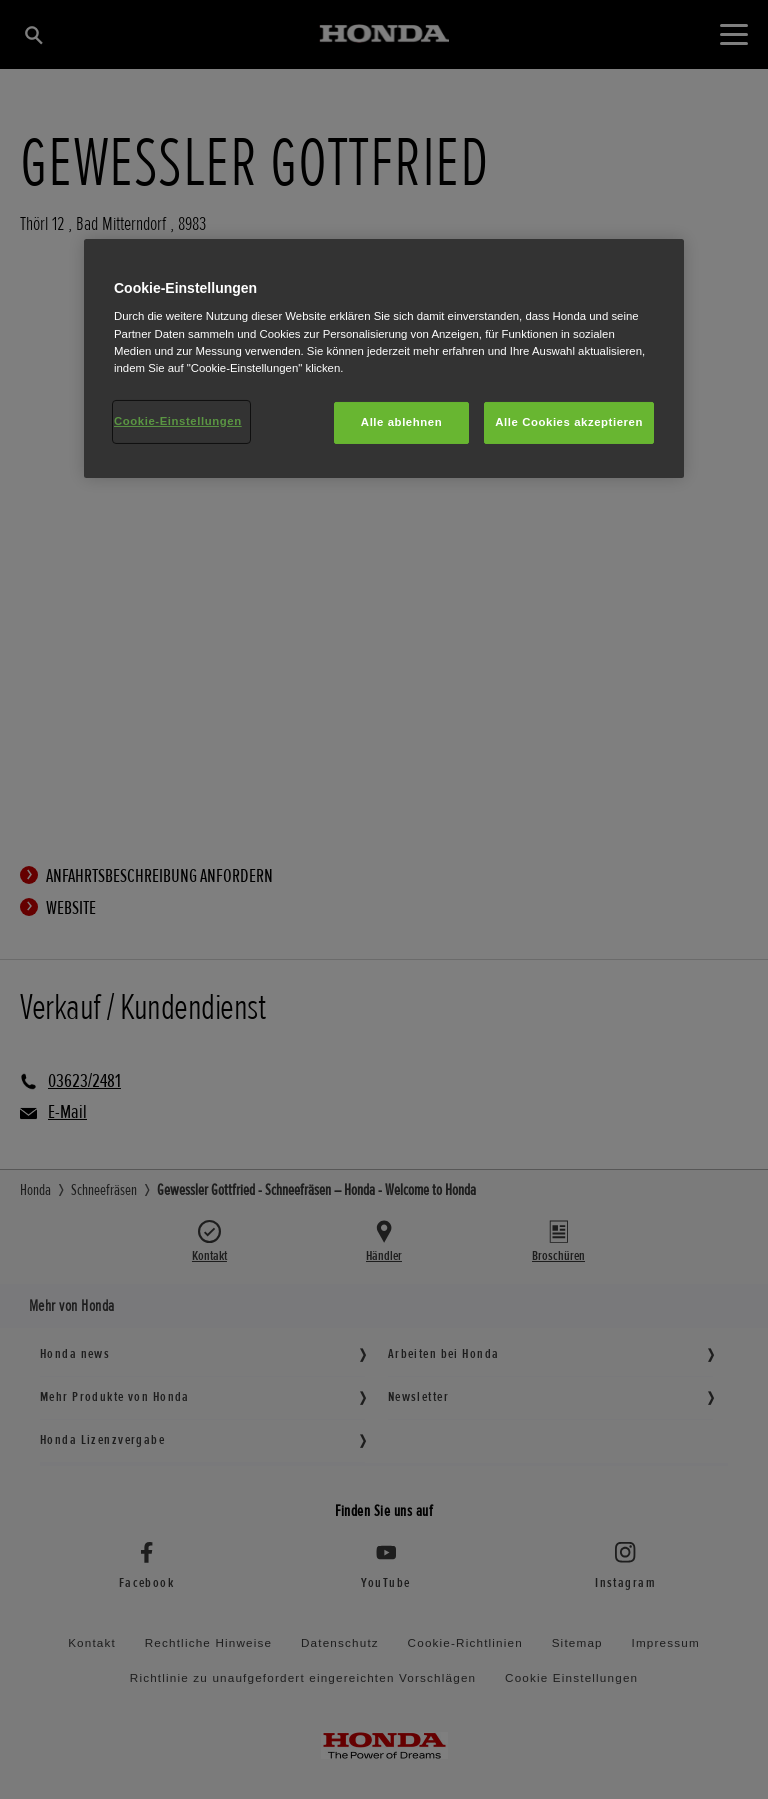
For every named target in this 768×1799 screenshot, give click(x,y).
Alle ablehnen (401, 422)
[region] (384, 358)
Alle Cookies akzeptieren (569, 422)
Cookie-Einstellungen (178, 421)
